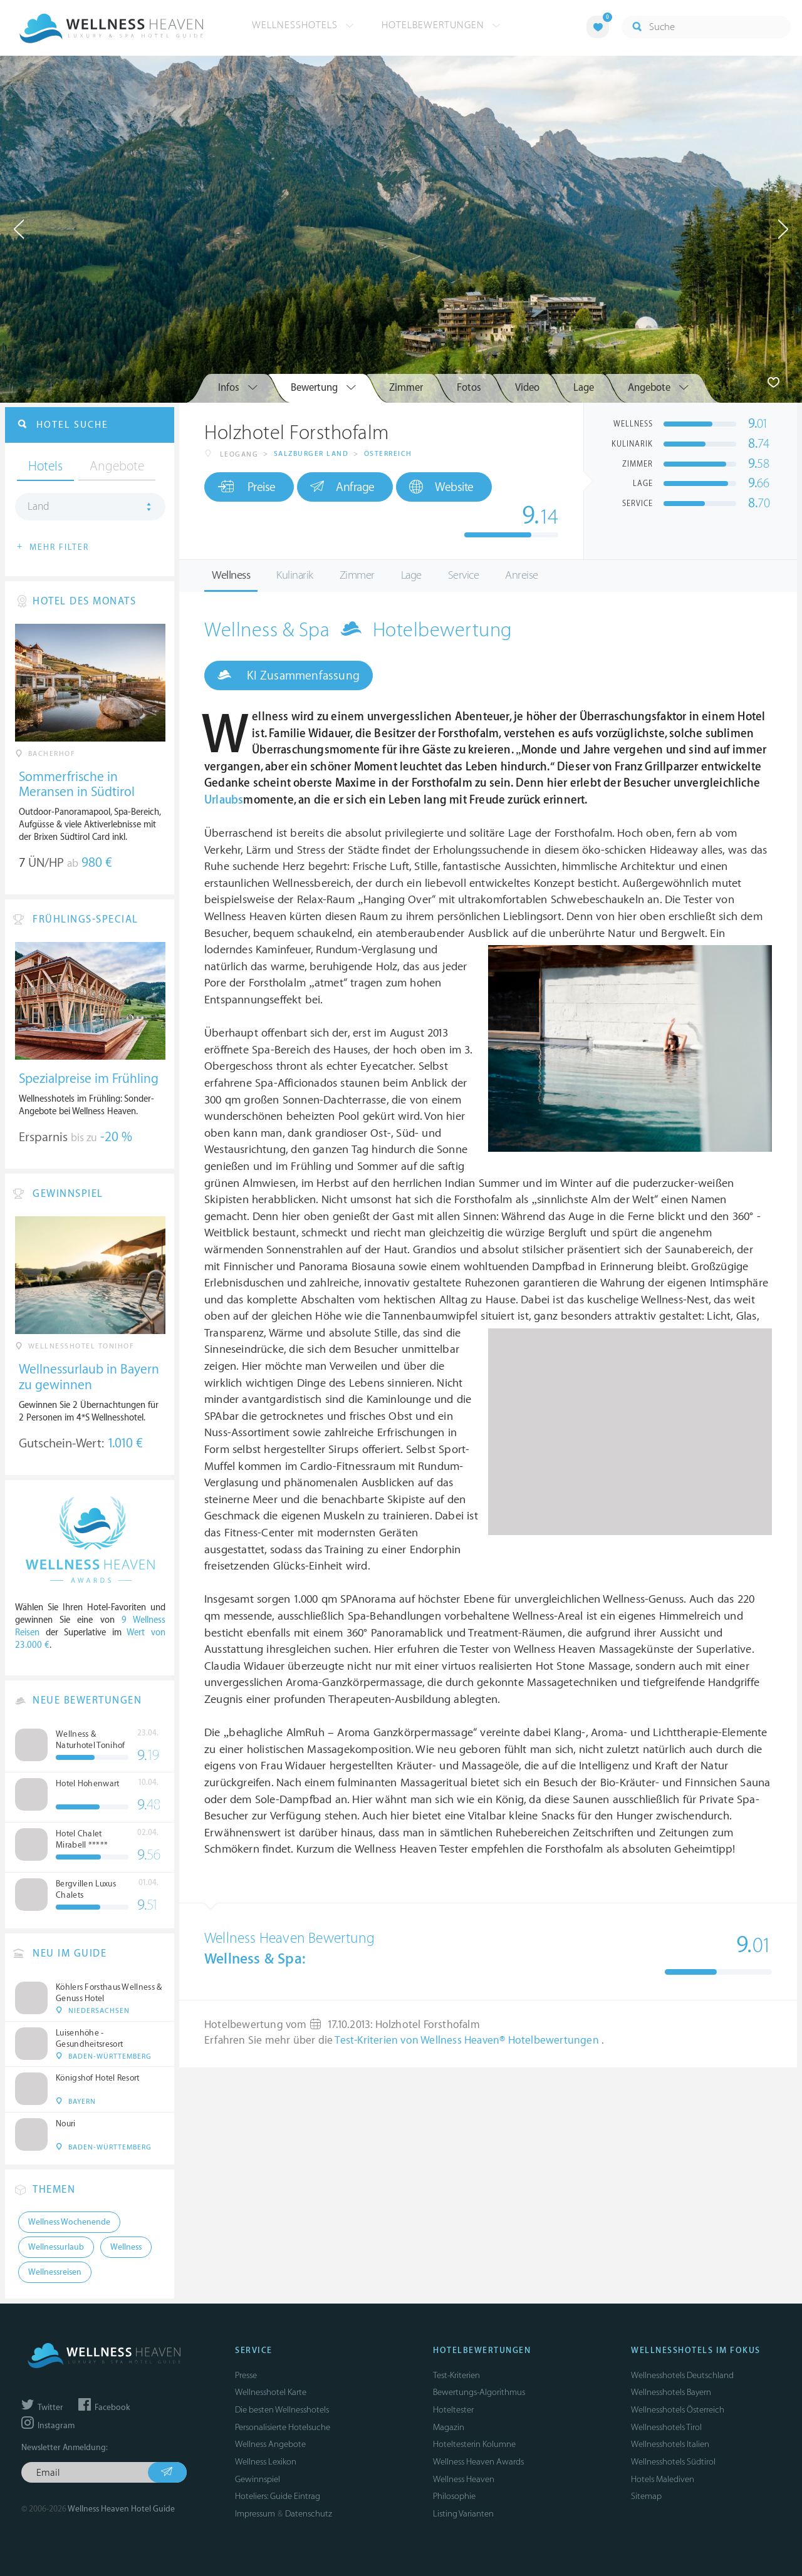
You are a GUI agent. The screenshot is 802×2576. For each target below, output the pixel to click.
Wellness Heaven (463, 2479)
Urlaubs (223, 800)
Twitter (42, 2408)
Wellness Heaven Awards (478, 2461)
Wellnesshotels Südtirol (673, 2461)
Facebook (104, 2408)
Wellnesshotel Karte (270, 2392)
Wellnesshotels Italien (670, 2444)
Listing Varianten (463, 2513)
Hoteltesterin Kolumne (474, 2444)
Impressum (255, 2513)
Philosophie (454, 2496)
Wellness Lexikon (265, 2461)
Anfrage (342, 486)
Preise (246, 486)
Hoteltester (453, 2409)
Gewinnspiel (257, 2479)
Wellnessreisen (54, 2272)
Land (38, 506)
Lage (411, 575)
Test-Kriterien (456, 2375)
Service (463, 575)
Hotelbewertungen (441, 25)
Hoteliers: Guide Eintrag (277, 2496)
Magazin (448, 2427)
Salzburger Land (311, 454)
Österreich (388, 454)
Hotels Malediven (662, 2479)
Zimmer (357, 575)
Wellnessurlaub (56, 2247)
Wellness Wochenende (69, 2222)
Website (441, 487)
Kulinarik (294, 575)
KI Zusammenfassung (288, 675)
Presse (246, 2375)
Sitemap (646, 2496)
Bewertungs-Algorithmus (479, 2392)
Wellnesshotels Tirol (666, 2427)
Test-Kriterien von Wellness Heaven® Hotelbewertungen (468, 2040)
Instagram (48, 2426)
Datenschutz (308, 2513)
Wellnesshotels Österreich (677, 2409)
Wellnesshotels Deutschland (682, 2375)
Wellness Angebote (270, 2444)
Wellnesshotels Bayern (671, 2392)
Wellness (231, 575)
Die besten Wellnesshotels (282, 2409)
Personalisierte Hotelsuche (282, 2427)
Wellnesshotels (303, 25)
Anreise (521, 575)
